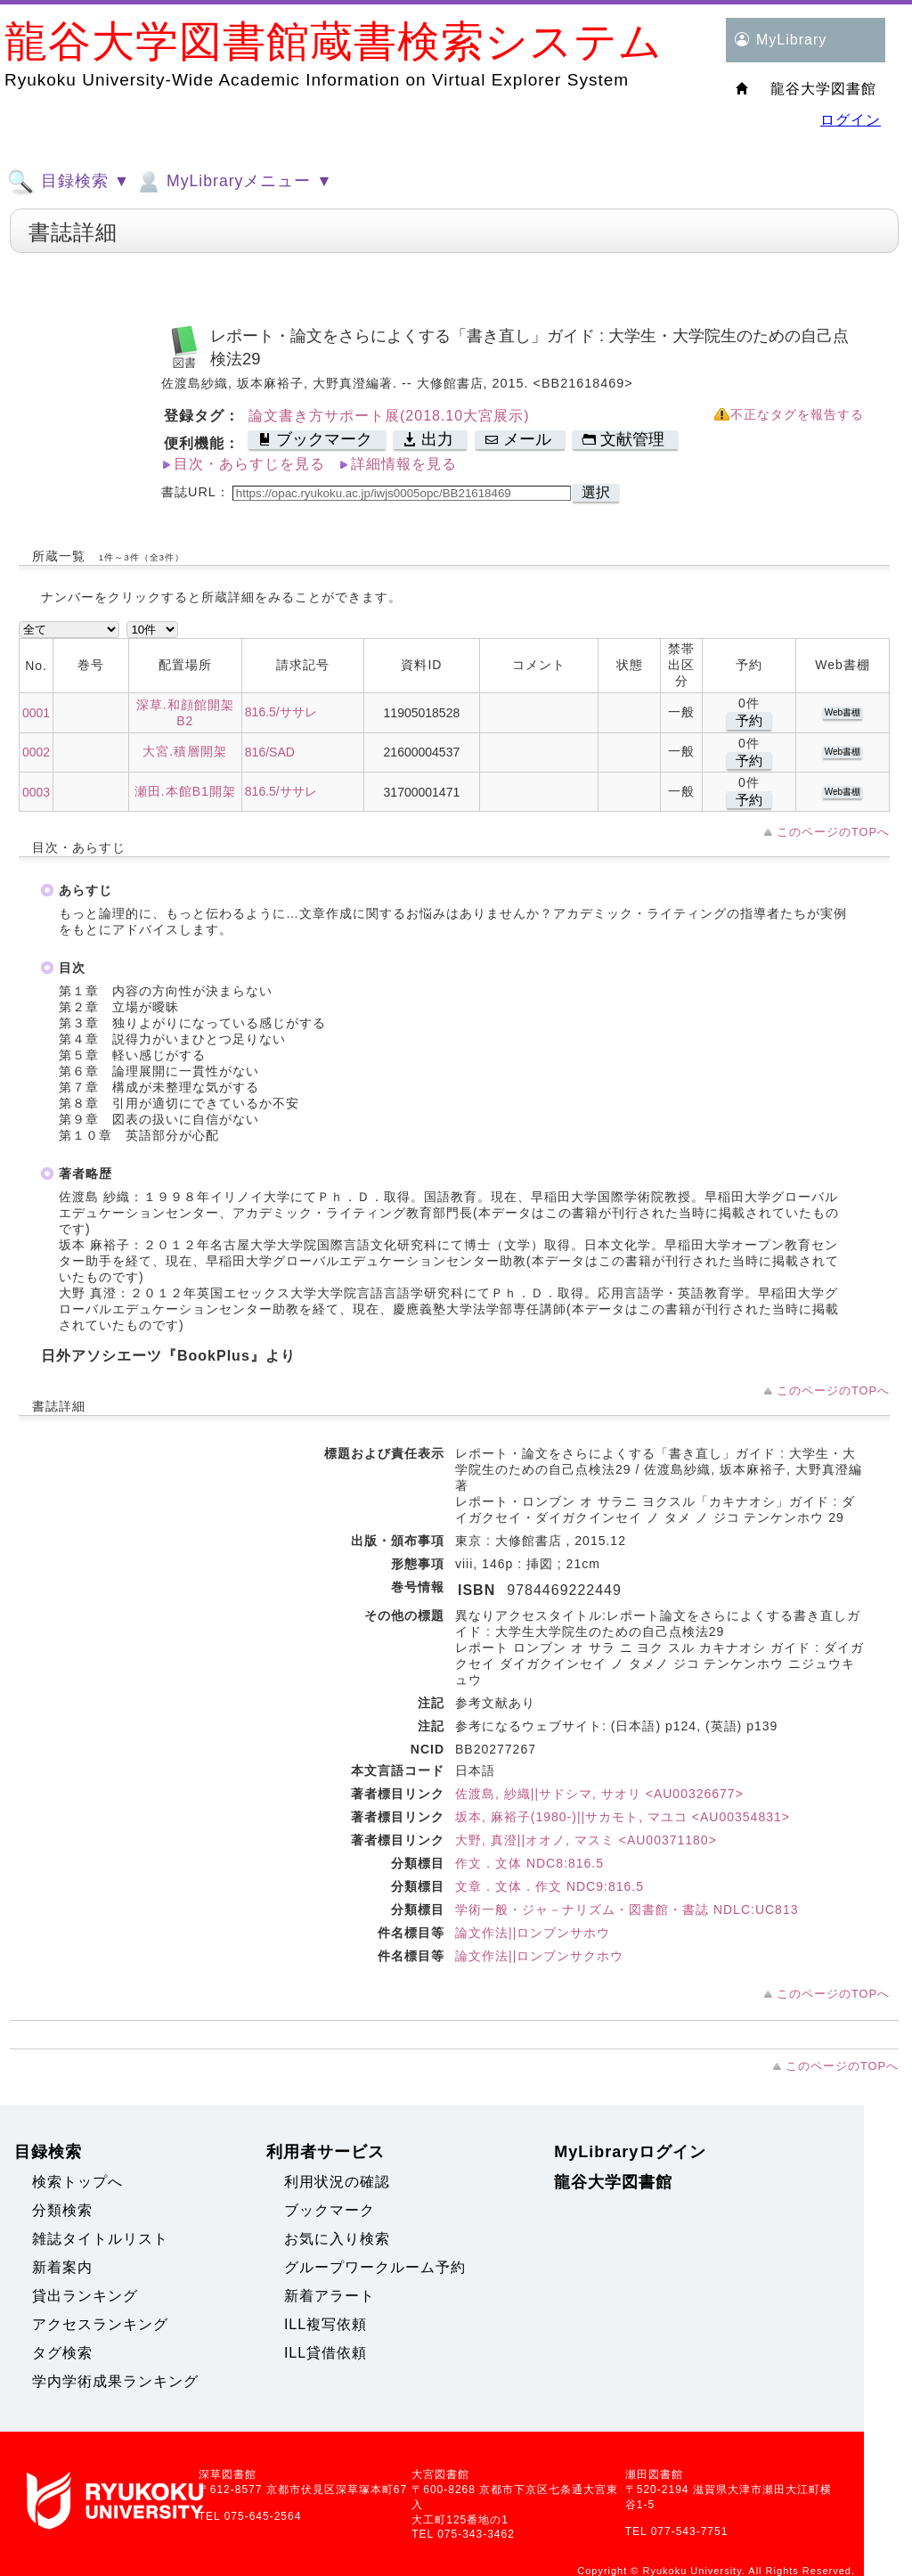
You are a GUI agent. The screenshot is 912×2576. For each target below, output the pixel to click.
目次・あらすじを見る (249, 463)
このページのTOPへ (833, 831)
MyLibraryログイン (630, 2152)
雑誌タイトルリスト (100, 2238)
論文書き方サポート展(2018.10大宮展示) (389, 415)
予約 (749, 720)
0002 (36, 752)
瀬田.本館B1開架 (185, 791)
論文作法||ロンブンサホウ (532, 1933)
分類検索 (62, 2210)
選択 (596, 492)
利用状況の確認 (337, 2181)
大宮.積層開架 (184, 751)
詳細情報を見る (404, 463)
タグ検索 (62, 2352)
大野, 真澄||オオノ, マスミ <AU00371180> (586, 1840)
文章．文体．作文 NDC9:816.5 (549, 1886)
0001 (36, 713)
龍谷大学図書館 (613, 2182)
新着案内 (62, 2267)
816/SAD (270, 752)
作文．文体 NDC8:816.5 (529, 1863)
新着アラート (329, 2295)
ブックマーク (329, 2210)
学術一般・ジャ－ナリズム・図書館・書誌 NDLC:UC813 (626, 1909)
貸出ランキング (85, 2295)
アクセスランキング (100, 2324)
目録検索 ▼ (68, 181)
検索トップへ (77, 2181)
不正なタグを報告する (797, 414)
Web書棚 (842, 712)
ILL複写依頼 (325, 2324)
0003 (36, 792)
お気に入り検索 (337, 2238)
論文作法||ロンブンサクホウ (539, 1956)
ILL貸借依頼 (325, 2352)
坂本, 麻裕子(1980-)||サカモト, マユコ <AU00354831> (622, 1817)
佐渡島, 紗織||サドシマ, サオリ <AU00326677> (599, 1794)
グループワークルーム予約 (375, 2267)
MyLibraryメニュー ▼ (233, 181)
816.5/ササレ (281, 712)
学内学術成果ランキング (115, 2381)
